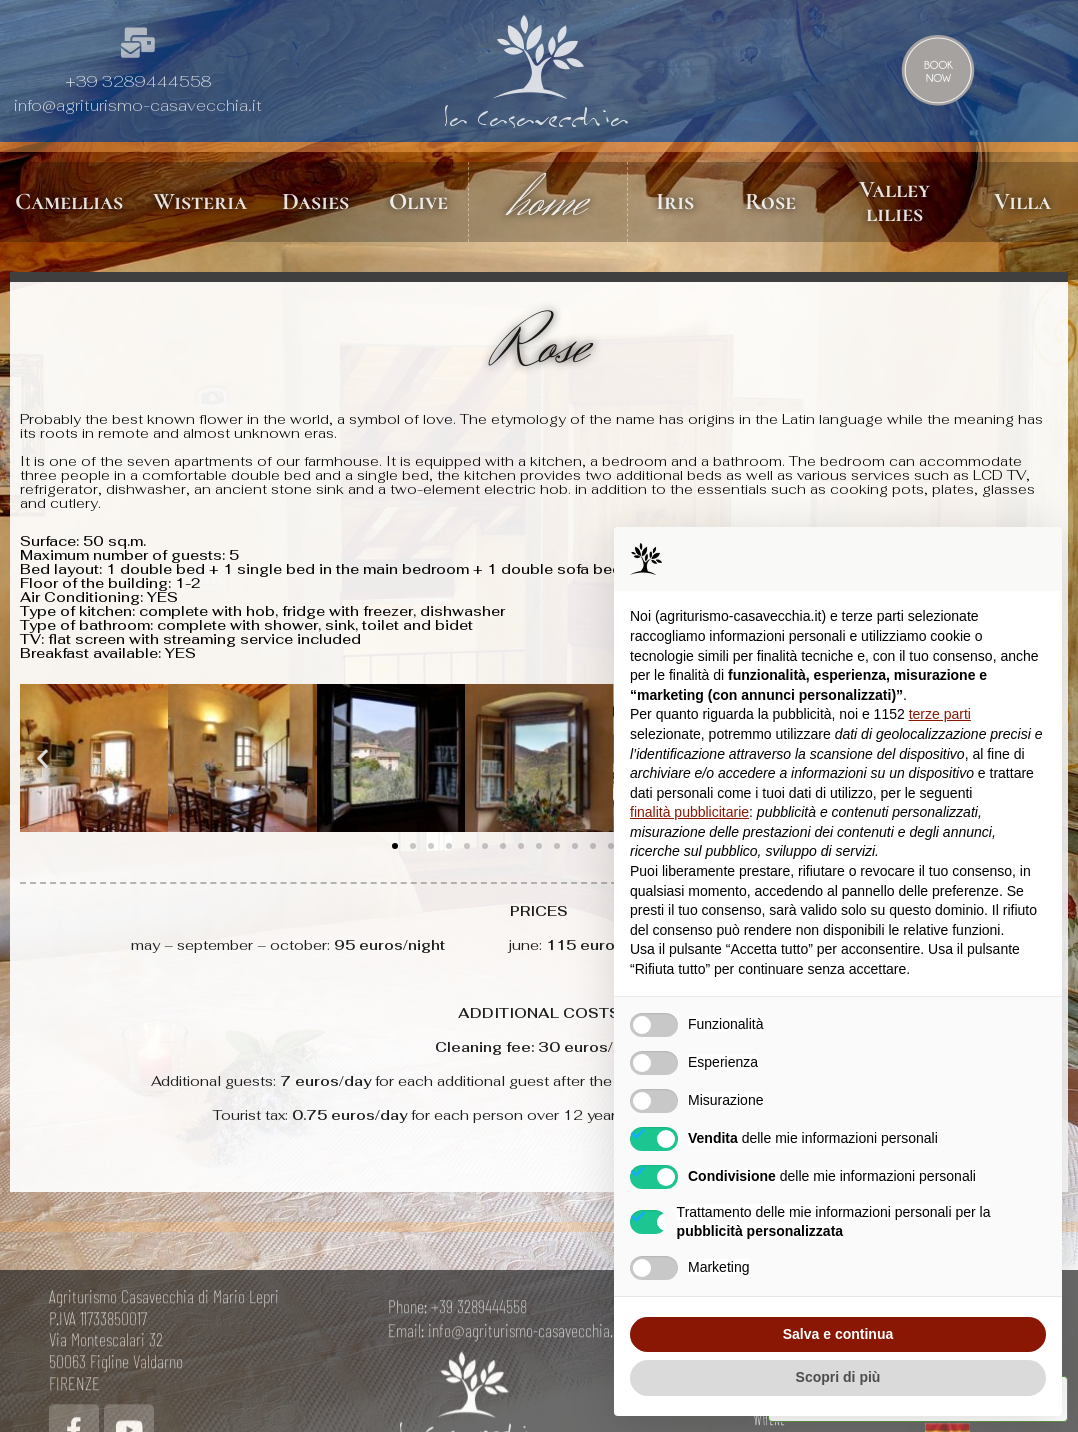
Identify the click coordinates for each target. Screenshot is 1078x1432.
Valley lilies (894, 201)
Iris (675, 201)
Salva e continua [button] (838, 1334)
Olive (418, 201)
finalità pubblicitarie (689, 812)
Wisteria (200, 201)
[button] (42, 760)
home (548, 202)
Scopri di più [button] (838, 1377)
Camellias (69, 201)
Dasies (315, 201)
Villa (1022, 201)
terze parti (940, 714)
